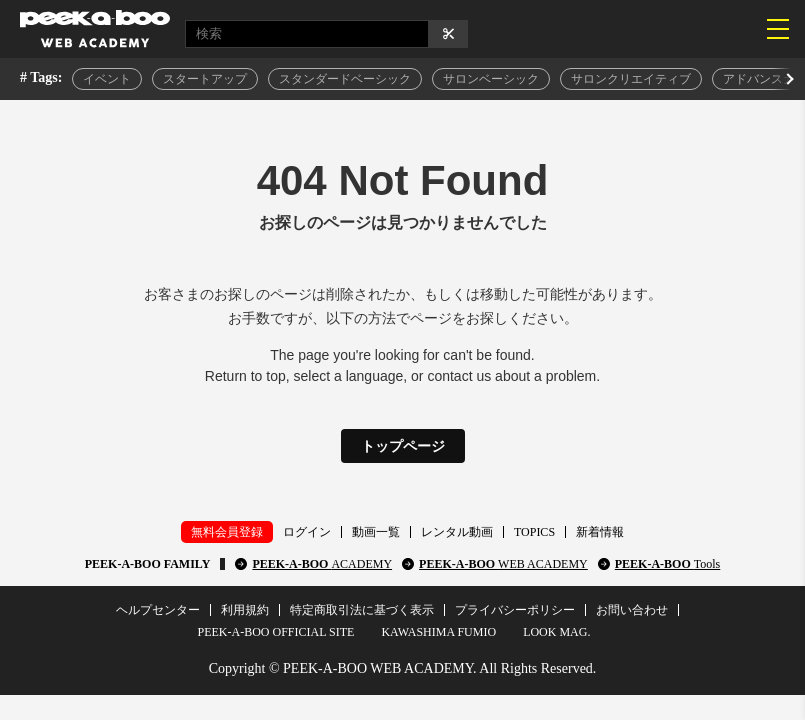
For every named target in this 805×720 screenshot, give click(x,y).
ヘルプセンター (158, 610)
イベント (107, 79)
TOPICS (534, 532)
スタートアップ (205, 79)
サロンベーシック (491, 79)
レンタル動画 (457, 532)
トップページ (403, 446)
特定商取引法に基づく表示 (362, 610)
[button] (788, 79)
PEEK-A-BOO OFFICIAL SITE (276, 632)
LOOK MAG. (556, 632)
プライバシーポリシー (515, 610)
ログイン (307, 532)
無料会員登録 (227, 532)
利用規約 (245, 610)
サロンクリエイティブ (631, 79)
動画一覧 (376, 532)
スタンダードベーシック (345, 79)
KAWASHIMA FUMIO (438, 632)
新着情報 (600, 532)
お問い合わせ (632, 610)
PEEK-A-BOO (322, 564)
